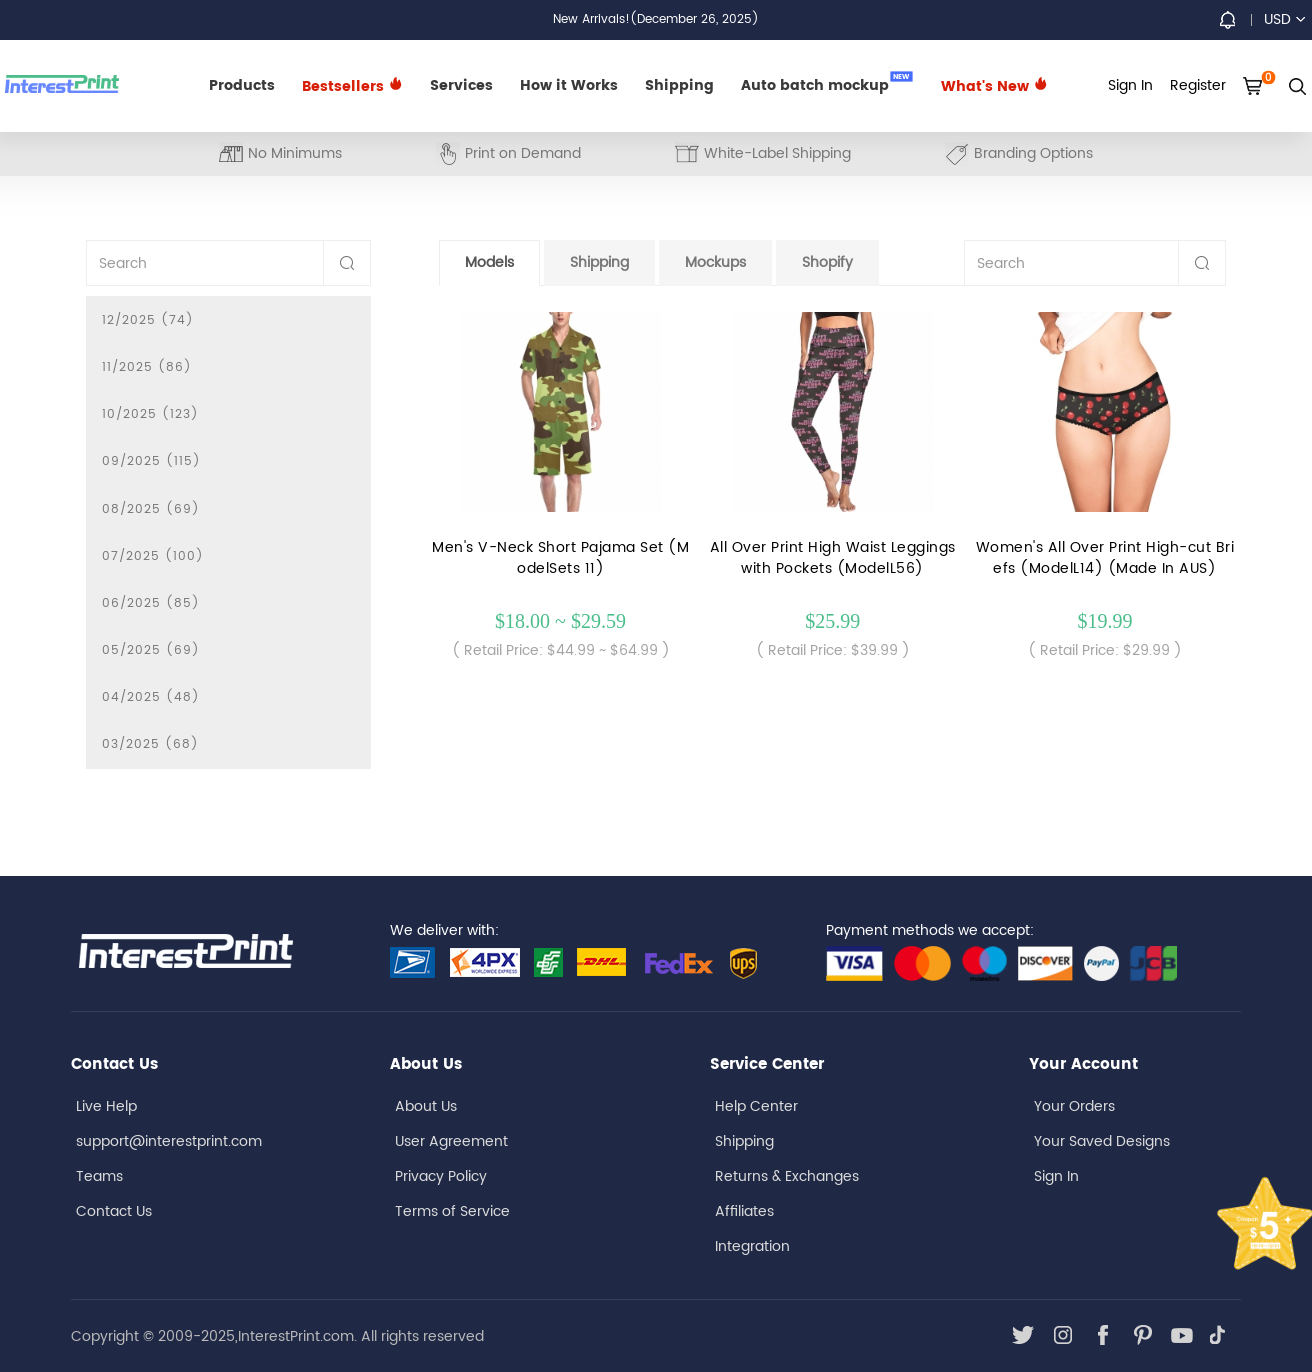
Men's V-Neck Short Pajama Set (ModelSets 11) (560, 558)
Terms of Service (452, 1211)
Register (1198, 85)
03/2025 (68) (150, 744)
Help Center (756, 1106)
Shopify (827, 262)
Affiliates (744, 1211)
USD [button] (1284, 19)
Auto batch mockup (827, 84)
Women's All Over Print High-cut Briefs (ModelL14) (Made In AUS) (1105, 558)
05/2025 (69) (151, 650)
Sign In (1056, 1176)
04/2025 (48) (151, 697)
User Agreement (451, 1141)
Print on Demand (508, 153)
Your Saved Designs (1102, 1141)
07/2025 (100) (153, 556)
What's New (994, 86)
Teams (99, 1176)
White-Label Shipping (763, 153)
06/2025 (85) (151, 603)
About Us (426, 1106)
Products (242, 85)
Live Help (106, 1106)
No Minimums (280, 153)
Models (489, 262)
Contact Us (114, 1211)
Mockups (715, 262)
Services (461, 85)
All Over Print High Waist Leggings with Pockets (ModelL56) (833, 558)
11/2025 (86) (147, 367)
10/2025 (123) (150, 414)
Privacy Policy (441, 1176)
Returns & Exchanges (787, 1176)
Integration (752, 1246)
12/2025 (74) (148, 320)
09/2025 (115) (151, 461)
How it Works (569, 85)
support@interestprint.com (169, 1141)
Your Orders (1074, 1106)
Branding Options (1019, 153)
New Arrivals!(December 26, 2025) (656, 19)
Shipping (679, 85)
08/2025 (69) (151, 509)
